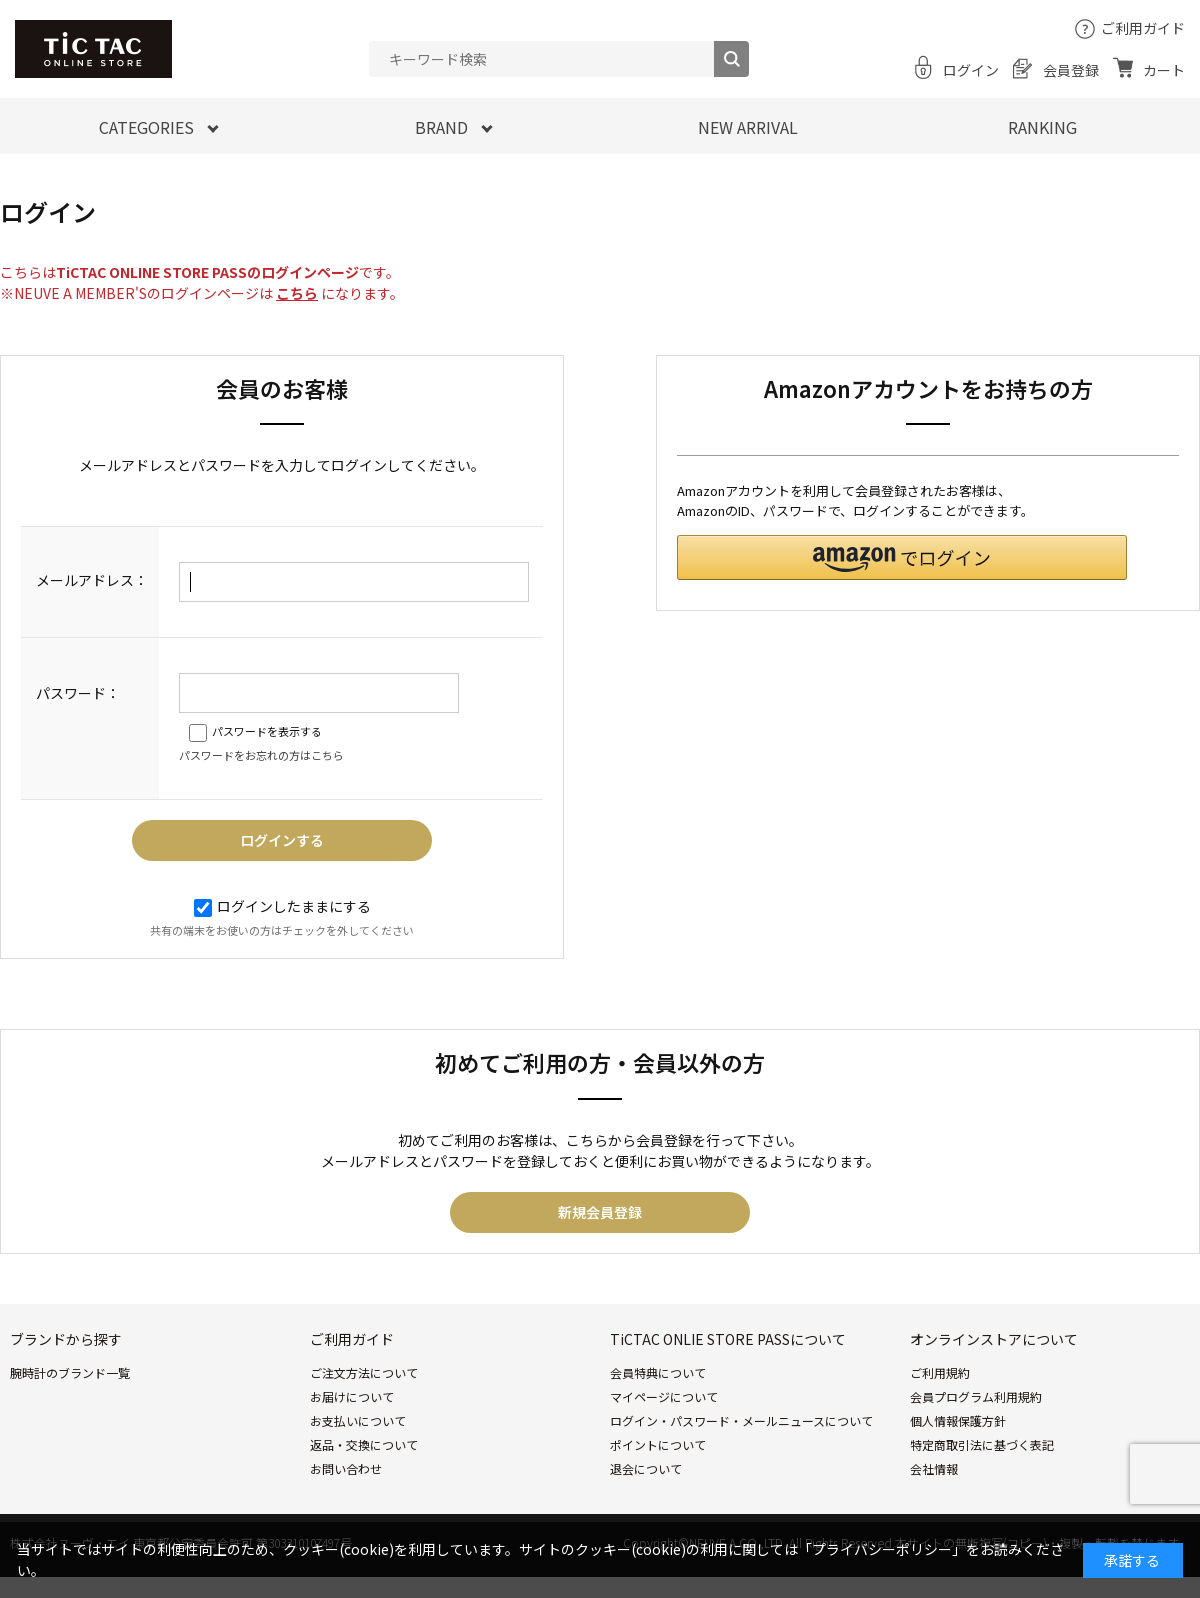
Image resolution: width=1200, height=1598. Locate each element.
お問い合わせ (346, 1468)
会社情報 (934, 1468)
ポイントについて (658, 1444)
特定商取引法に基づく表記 (982, 1444)
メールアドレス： (92, 580)
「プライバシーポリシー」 (882, 1549)
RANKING (1042, 127)
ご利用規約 (940, 1372)
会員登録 (1071, 70)
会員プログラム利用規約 (976, 1396)
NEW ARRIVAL (748, 127)
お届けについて (352, 1396)
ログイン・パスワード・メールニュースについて (741, 1420)
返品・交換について (364, 1444)
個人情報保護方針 (958, 1420)
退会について (646, 1468)
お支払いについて (358, 1420)
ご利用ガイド (1143, 28)
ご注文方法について (364, 1372)
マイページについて (664, 1396)
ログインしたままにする (282, 906)
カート (1164, 70)
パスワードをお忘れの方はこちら (261, 755)
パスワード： (78, 693)
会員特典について (658, 1372)
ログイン (971, 70)
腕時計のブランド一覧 (70, 1372)
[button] (902, 557)
